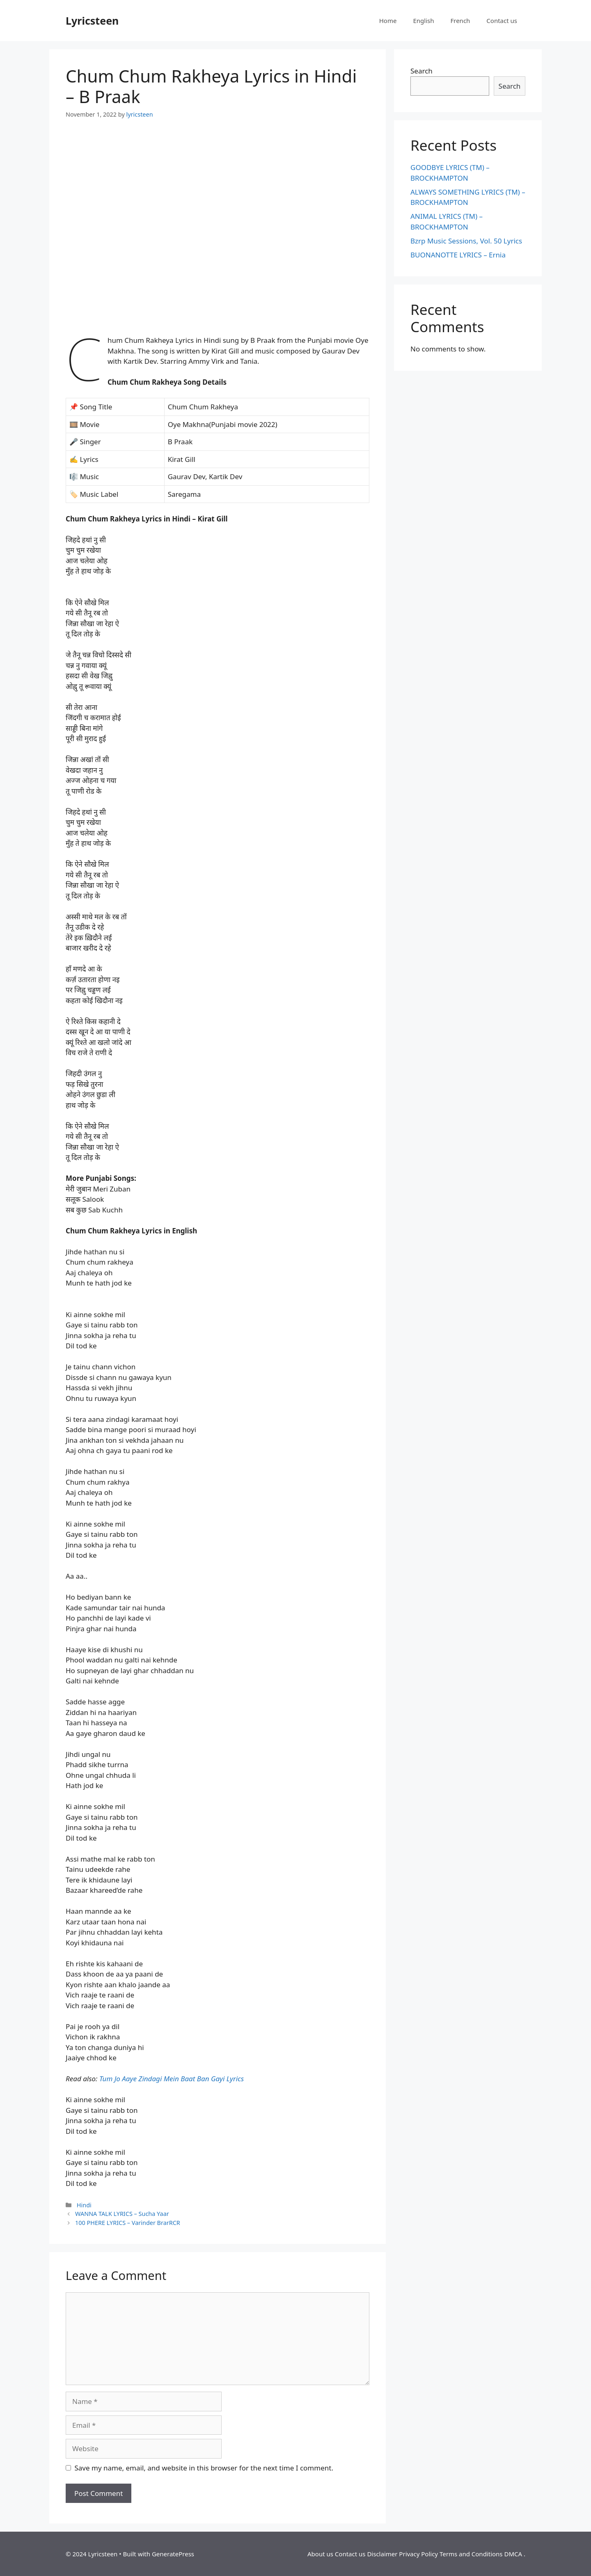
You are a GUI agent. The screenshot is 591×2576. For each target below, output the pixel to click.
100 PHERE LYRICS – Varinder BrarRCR (127, 2223)
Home (388, 20)
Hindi (84, 2205)
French (460, 20)
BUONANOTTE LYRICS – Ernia (458, 254)
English (423, 20)
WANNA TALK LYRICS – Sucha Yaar (122, 2214)
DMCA (513, 2554)
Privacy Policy (418, 2554)
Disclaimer (382, 2554)
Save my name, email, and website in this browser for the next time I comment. (204, 2468)
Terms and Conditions (471, 2554)
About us (320, 2554)
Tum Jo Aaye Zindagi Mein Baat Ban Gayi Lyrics (171, 2078)
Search (421, 71)
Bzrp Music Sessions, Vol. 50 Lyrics (466, 241)
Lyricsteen (92, 21)
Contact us (501, 20)
